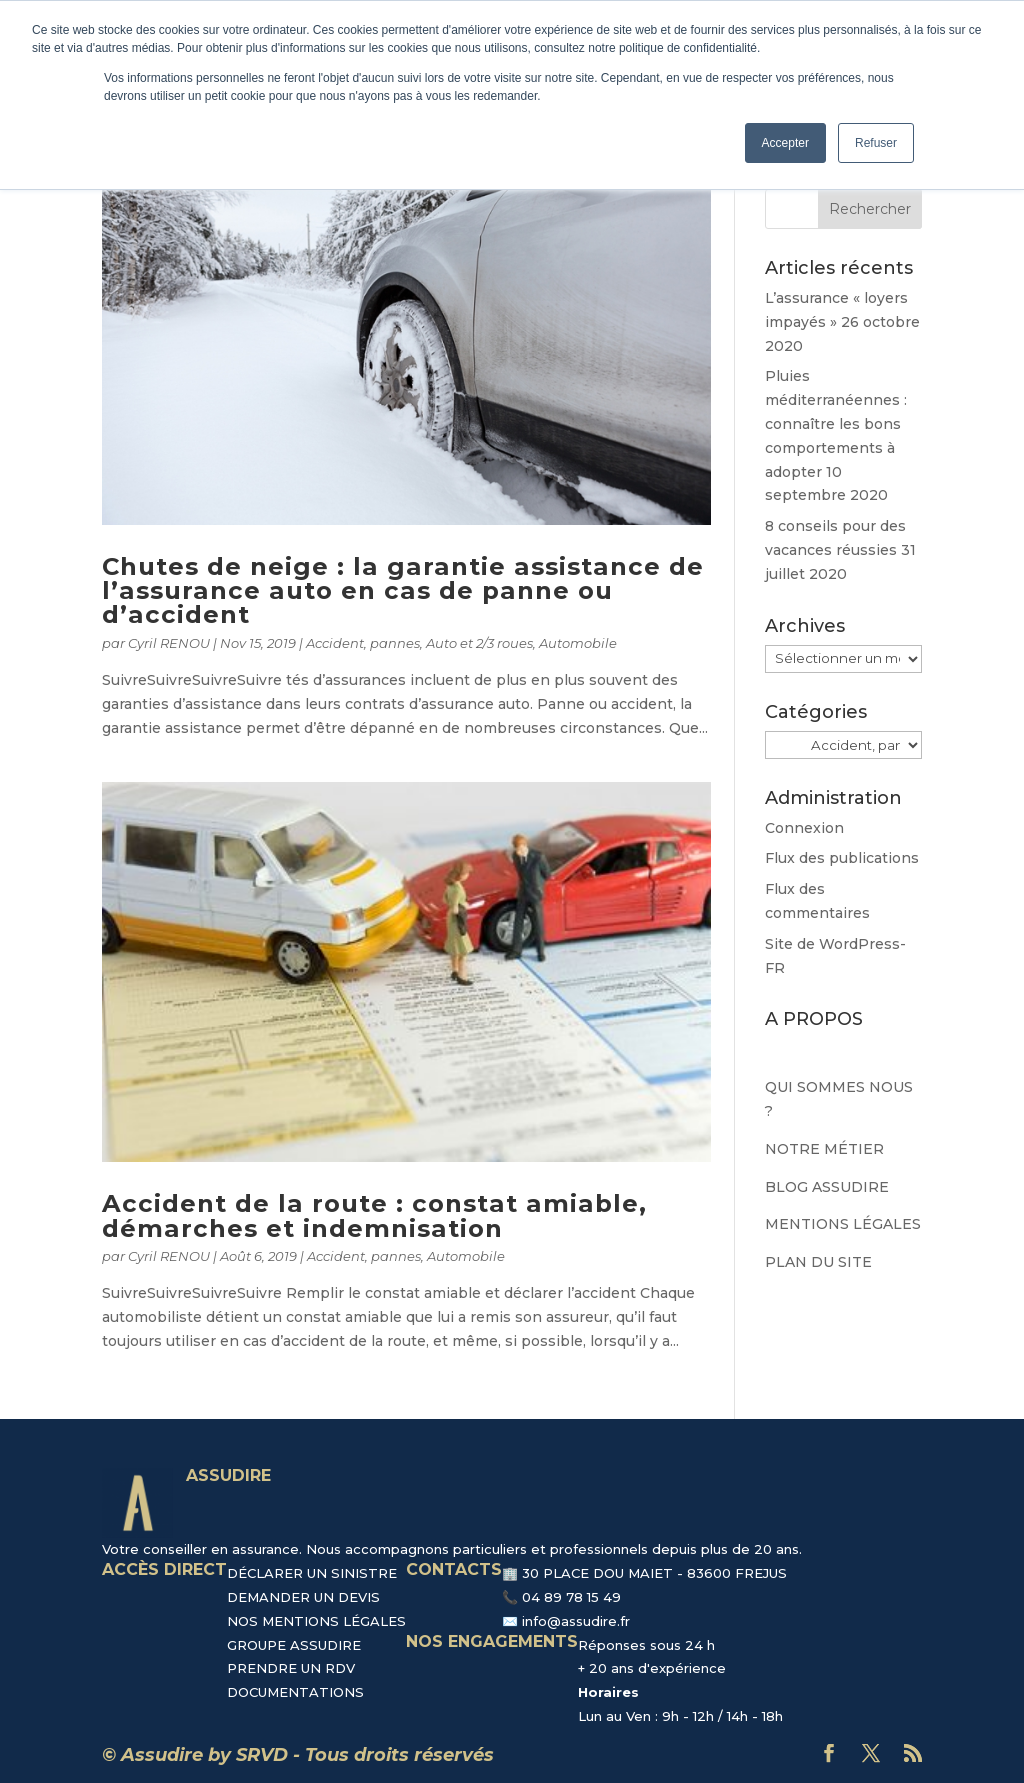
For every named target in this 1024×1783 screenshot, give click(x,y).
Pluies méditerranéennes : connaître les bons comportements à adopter (836, 423)
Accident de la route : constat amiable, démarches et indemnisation (374, 1215)
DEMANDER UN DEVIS (303, 1597)
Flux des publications (842, 858)
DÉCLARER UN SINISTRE (312, 1573)
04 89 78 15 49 (571, 1597)
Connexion (804, 828)
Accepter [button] (785, 143)
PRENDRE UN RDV (291, 1668)
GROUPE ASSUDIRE (294, 1645)
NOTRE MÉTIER (824, 1149)
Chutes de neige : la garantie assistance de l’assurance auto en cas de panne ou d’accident (403, 591)
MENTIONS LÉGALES (843, 1224)
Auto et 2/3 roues (479, 643)
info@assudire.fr (576, 1621)
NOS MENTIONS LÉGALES (316, 1621)
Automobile (578, 643)
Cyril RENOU (169, 643)
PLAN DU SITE (818, 1262)
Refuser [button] (876, 143)
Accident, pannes (363, 643)
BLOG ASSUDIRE (827, 1187)
